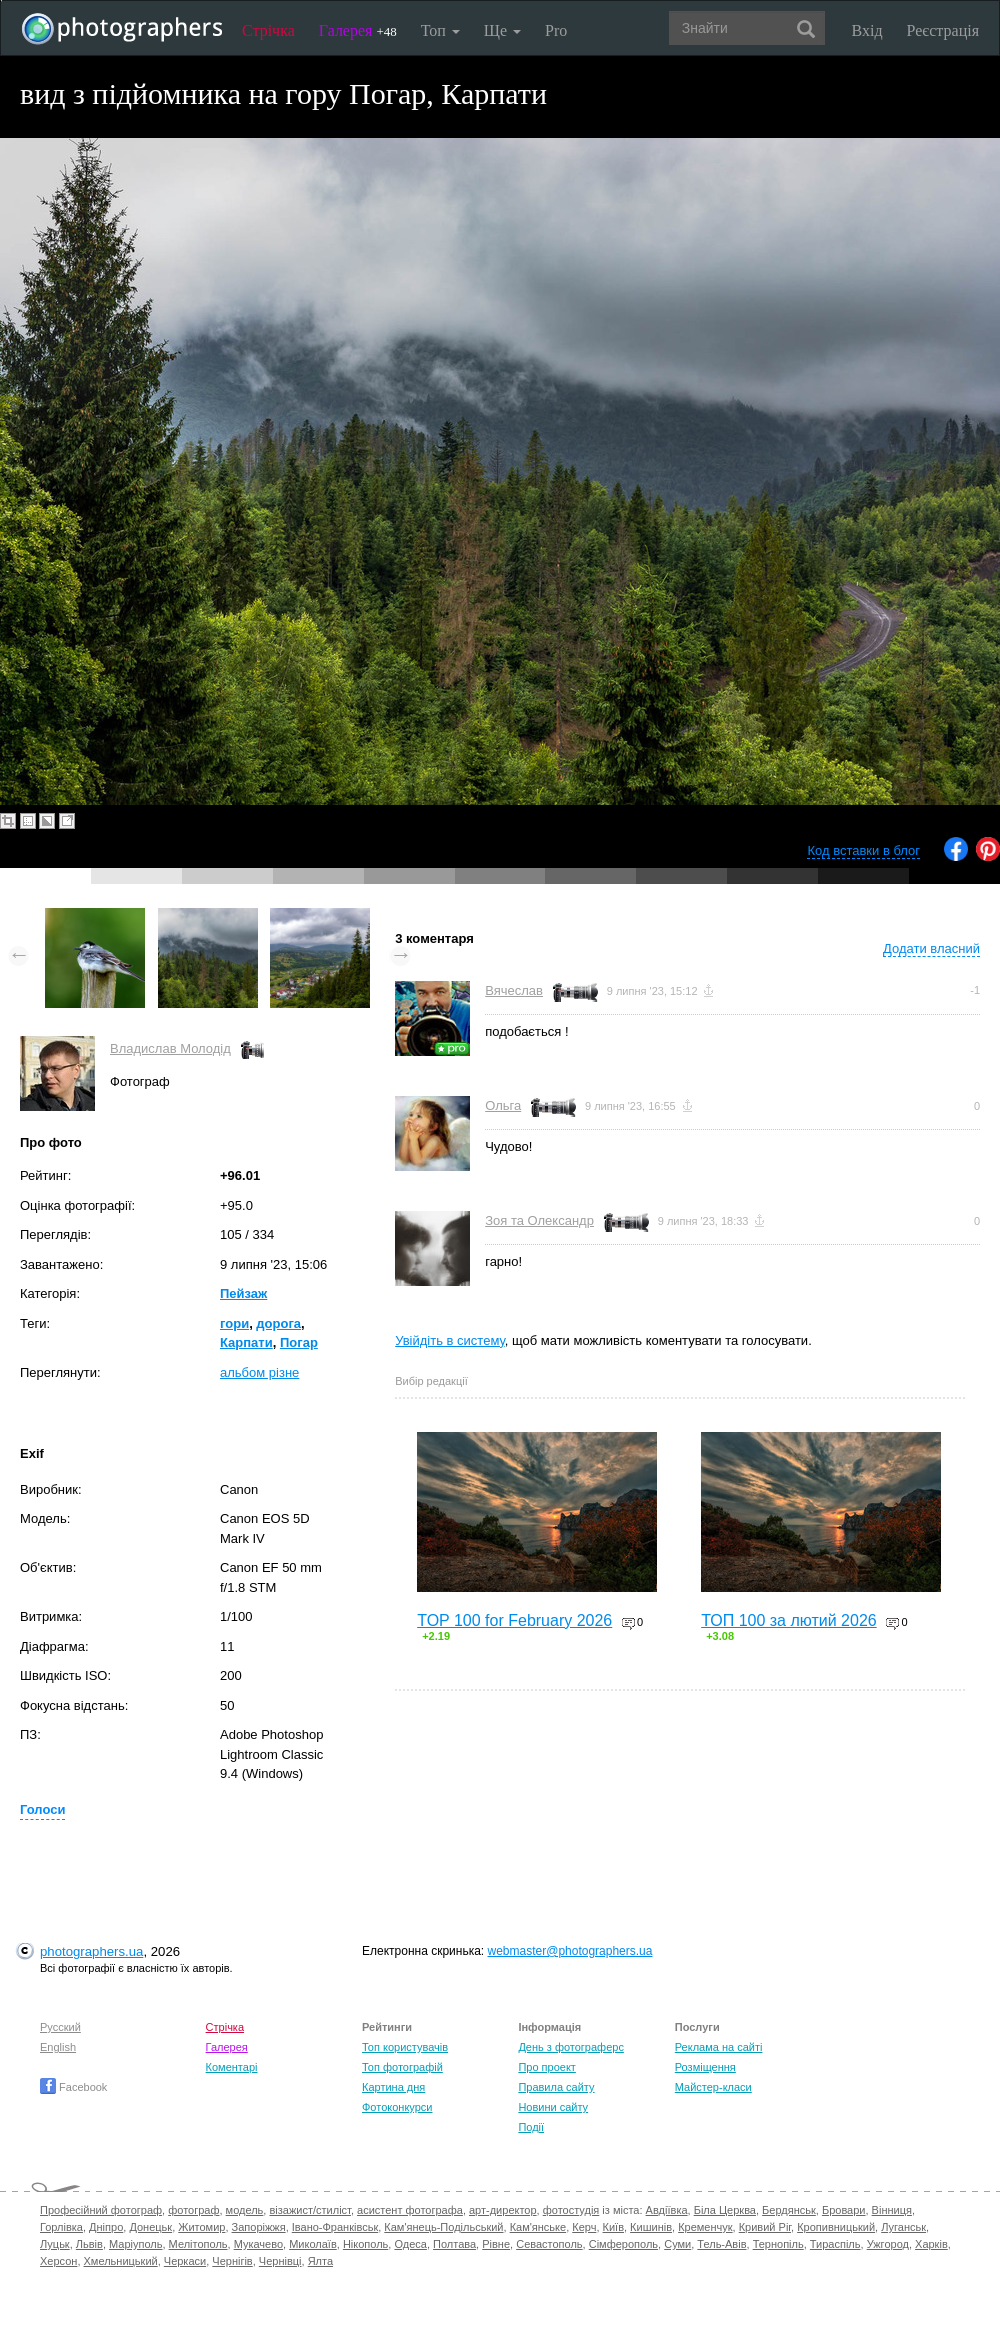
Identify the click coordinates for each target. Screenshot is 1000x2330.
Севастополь (549, 2244)
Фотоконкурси (397, 2107)
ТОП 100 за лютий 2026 (789, 1620)
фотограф (193, 2210)
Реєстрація (943, 30)
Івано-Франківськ (335, 2227)
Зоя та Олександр (539, 1220)
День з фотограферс (571, 2047)
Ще (502, 30)
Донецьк (150, 2227)
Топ (440, 30)
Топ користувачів (405, 2047)
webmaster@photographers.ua (570, 1951)
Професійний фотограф (101, 2210)
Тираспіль (835, 2244)
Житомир (201, 2227)
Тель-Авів (721, 2244)
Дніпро (106, 2227)
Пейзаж (243, 1293)
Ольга (503, 1105)
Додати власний (931, 948)
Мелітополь (198, 2244)
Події (531, 2127)
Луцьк (55, 2244)
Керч (584, 2227)
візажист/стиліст (309, 2210)
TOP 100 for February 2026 (514, 1620)
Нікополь (365, 2244)
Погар (299, 1342)
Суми (677, 2244)
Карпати (246, 1342)
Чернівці (280, 2261)
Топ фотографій (402, 2067)
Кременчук (705, 2227)
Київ (613, 2227)
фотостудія (571, 2210)
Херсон (58, 2261)
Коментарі (232, 2067)
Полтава (454, 2244)
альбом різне (259, 1372)
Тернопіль (778, 2244)
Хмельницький (121, 2261)
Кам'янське (538, 2227)
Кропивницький (836, 2227)
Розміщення (705, 2067)
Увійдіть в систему (450, 1340)
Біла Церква (725, 2210)
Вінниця (892, 2210)
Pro (556, 30)
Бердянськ (789, 2210)
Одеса (410, 2244)
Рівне (496, 2244)
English (58, 2047)
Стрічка (268, 30)
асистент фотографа (410, 2210)
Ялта (320, 2261)
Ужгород (888, 2244)
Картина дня (393, 2087)
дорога (278, 1323)
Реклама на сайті (719, 2047)
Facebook (73, 2087)
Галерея (358, 30)
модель (245, 2210)
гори (234, 1323)
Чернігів (232, 2261)
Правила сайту (556, 2087)
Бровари (844, 2210)
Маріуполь (135, 2244)
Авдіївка (667, 2210)
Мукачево (258, 2244)
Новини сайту (553, 2107)
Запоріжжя (259, 2227)
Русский (60, 2027)
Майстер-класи (713, 2087)
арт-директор (503, 2210)
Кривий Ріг (765, 2227)
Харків (931, 2244)
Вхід (867, 30)
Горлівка (61, 2227)
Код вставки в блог (863, 850)
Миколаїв (313, 2244)
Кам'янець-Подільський (443, 2227)
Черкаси (185, 2261)
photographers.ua (91, 1951)
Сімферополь (623, 2244)
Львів (89, 2244)
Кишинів (651, 2227)
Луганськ (903, 2227)
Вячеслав (514, 990)
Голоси (42, 1809)
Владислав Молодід (170, 1048)
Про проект (546, 2067)
